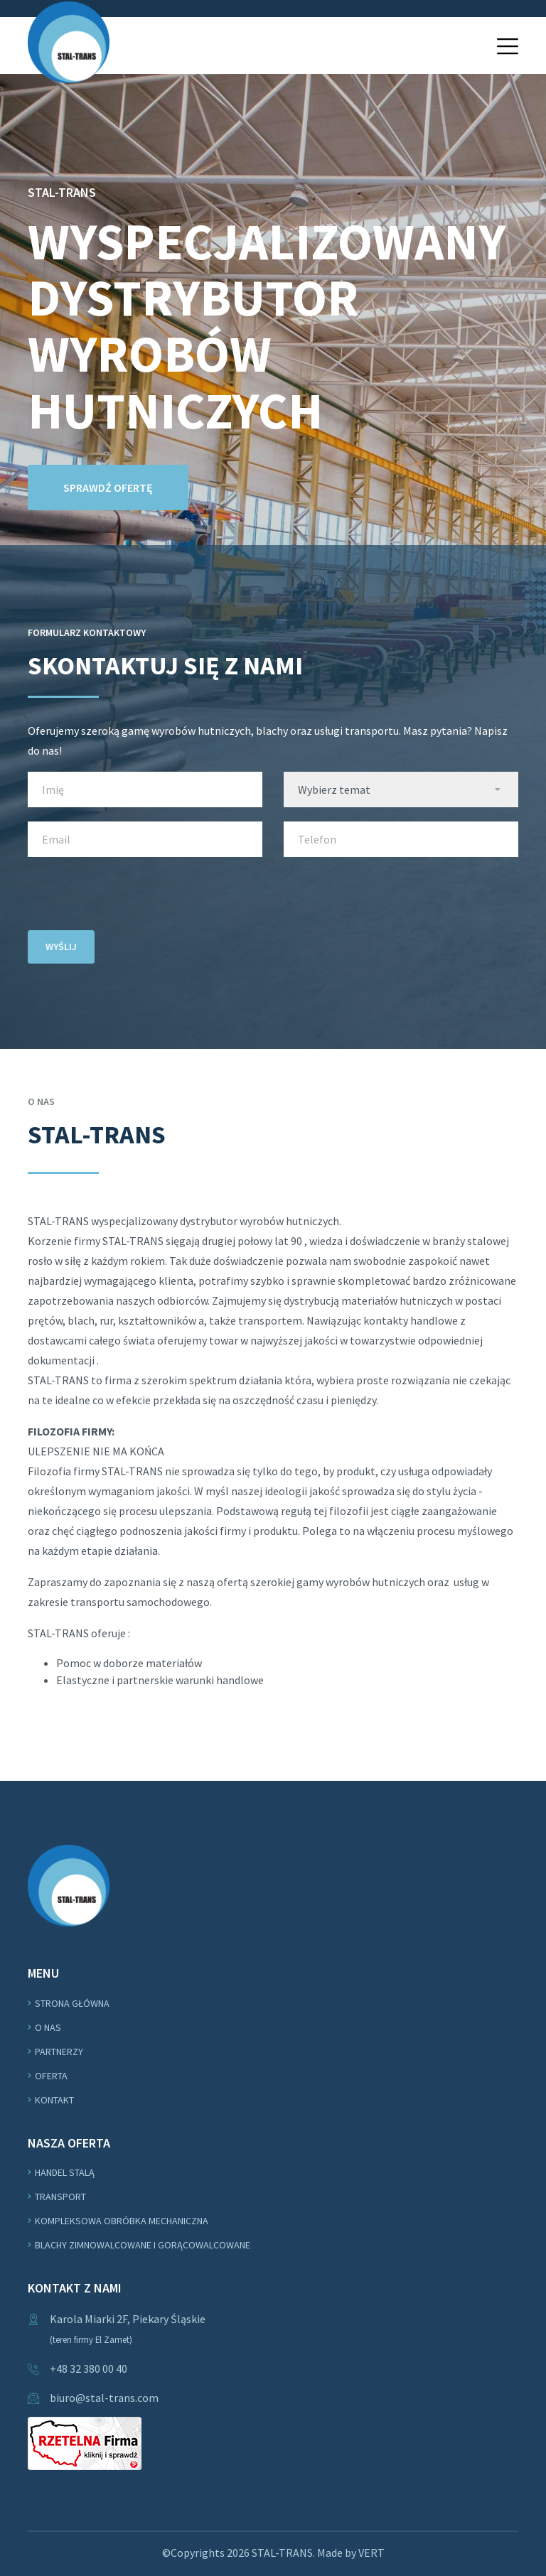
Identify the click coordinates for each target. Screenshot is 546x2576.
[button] (507, 46)
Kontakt (54, 2099)
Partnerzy (59, 2051)
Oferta (51, 2075)
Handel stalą (65, 2172)
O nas (48, 2027)
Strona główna (72, 2003)
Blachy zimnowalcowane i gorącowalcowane (142, 2244)
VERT (371, 2552)
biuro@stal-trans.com (104, 2398)
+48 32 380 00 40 (88, 2368)
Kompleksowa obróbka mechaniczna (121, 2220)
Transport (60, 2196)
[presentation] (136, 899)
